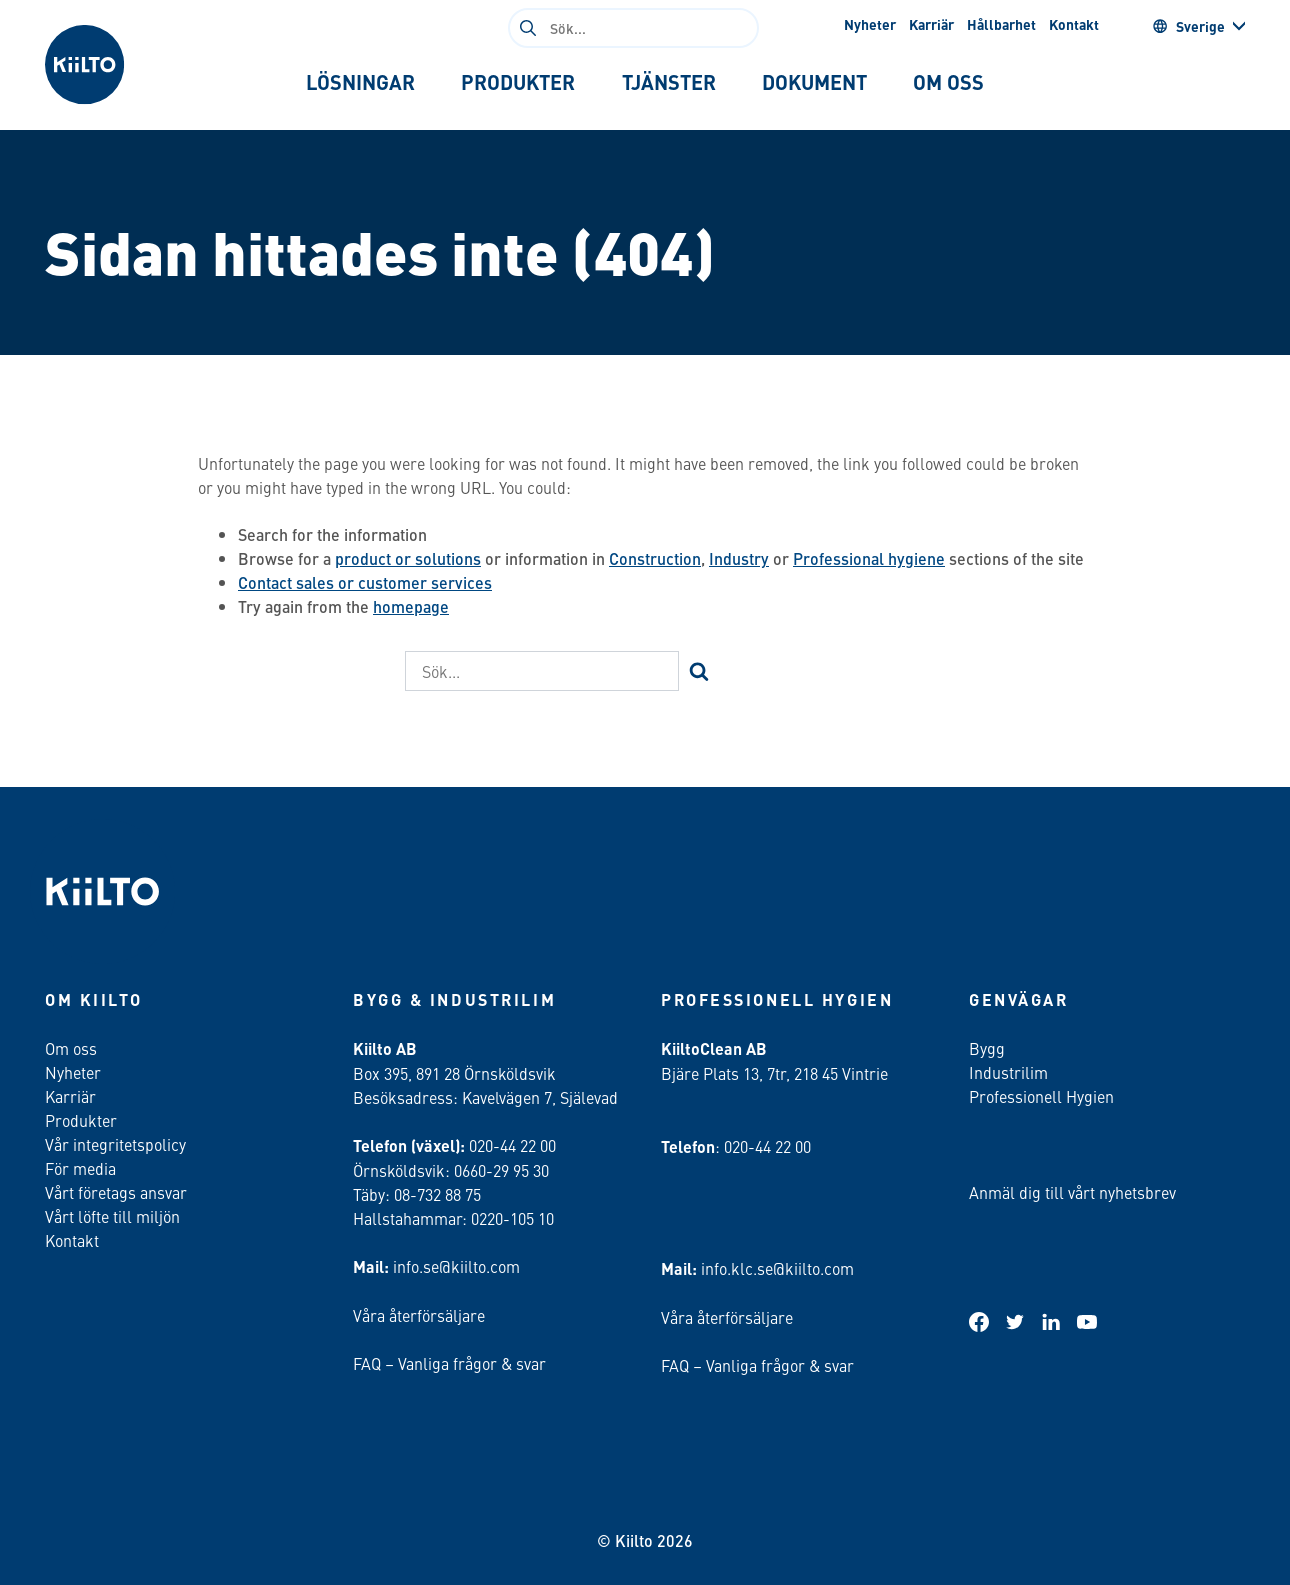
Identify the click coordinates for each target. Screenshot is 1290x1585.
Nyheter (870, 24)
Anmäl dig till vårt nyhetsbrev (1072, 1192)
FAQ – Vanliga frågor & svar (449, 1363)
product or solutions (408, 558)
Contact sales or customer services (365, 582)
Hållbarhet (1001, 24)
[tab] (359, 82)
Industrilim (1008, 1072)
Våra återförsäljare (419, 1315)
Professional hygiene (869, 558)
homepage (411, 606)
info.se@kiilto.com (456, 1266)
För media (80, 1168)
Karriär (931, 24)
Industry (739, 558)
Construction (655, 558)
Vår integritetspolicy (115, 1144)
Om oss (71, 1048)
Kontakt (1074, 24)
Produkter (81, 1120)
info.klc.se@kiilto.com (777, 1268)
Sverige (1188, 26)
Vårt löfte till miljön (112, 1216)
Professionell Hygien (1041, 1096)
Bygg (987, 1048)
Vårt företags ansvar (116, 1192)
